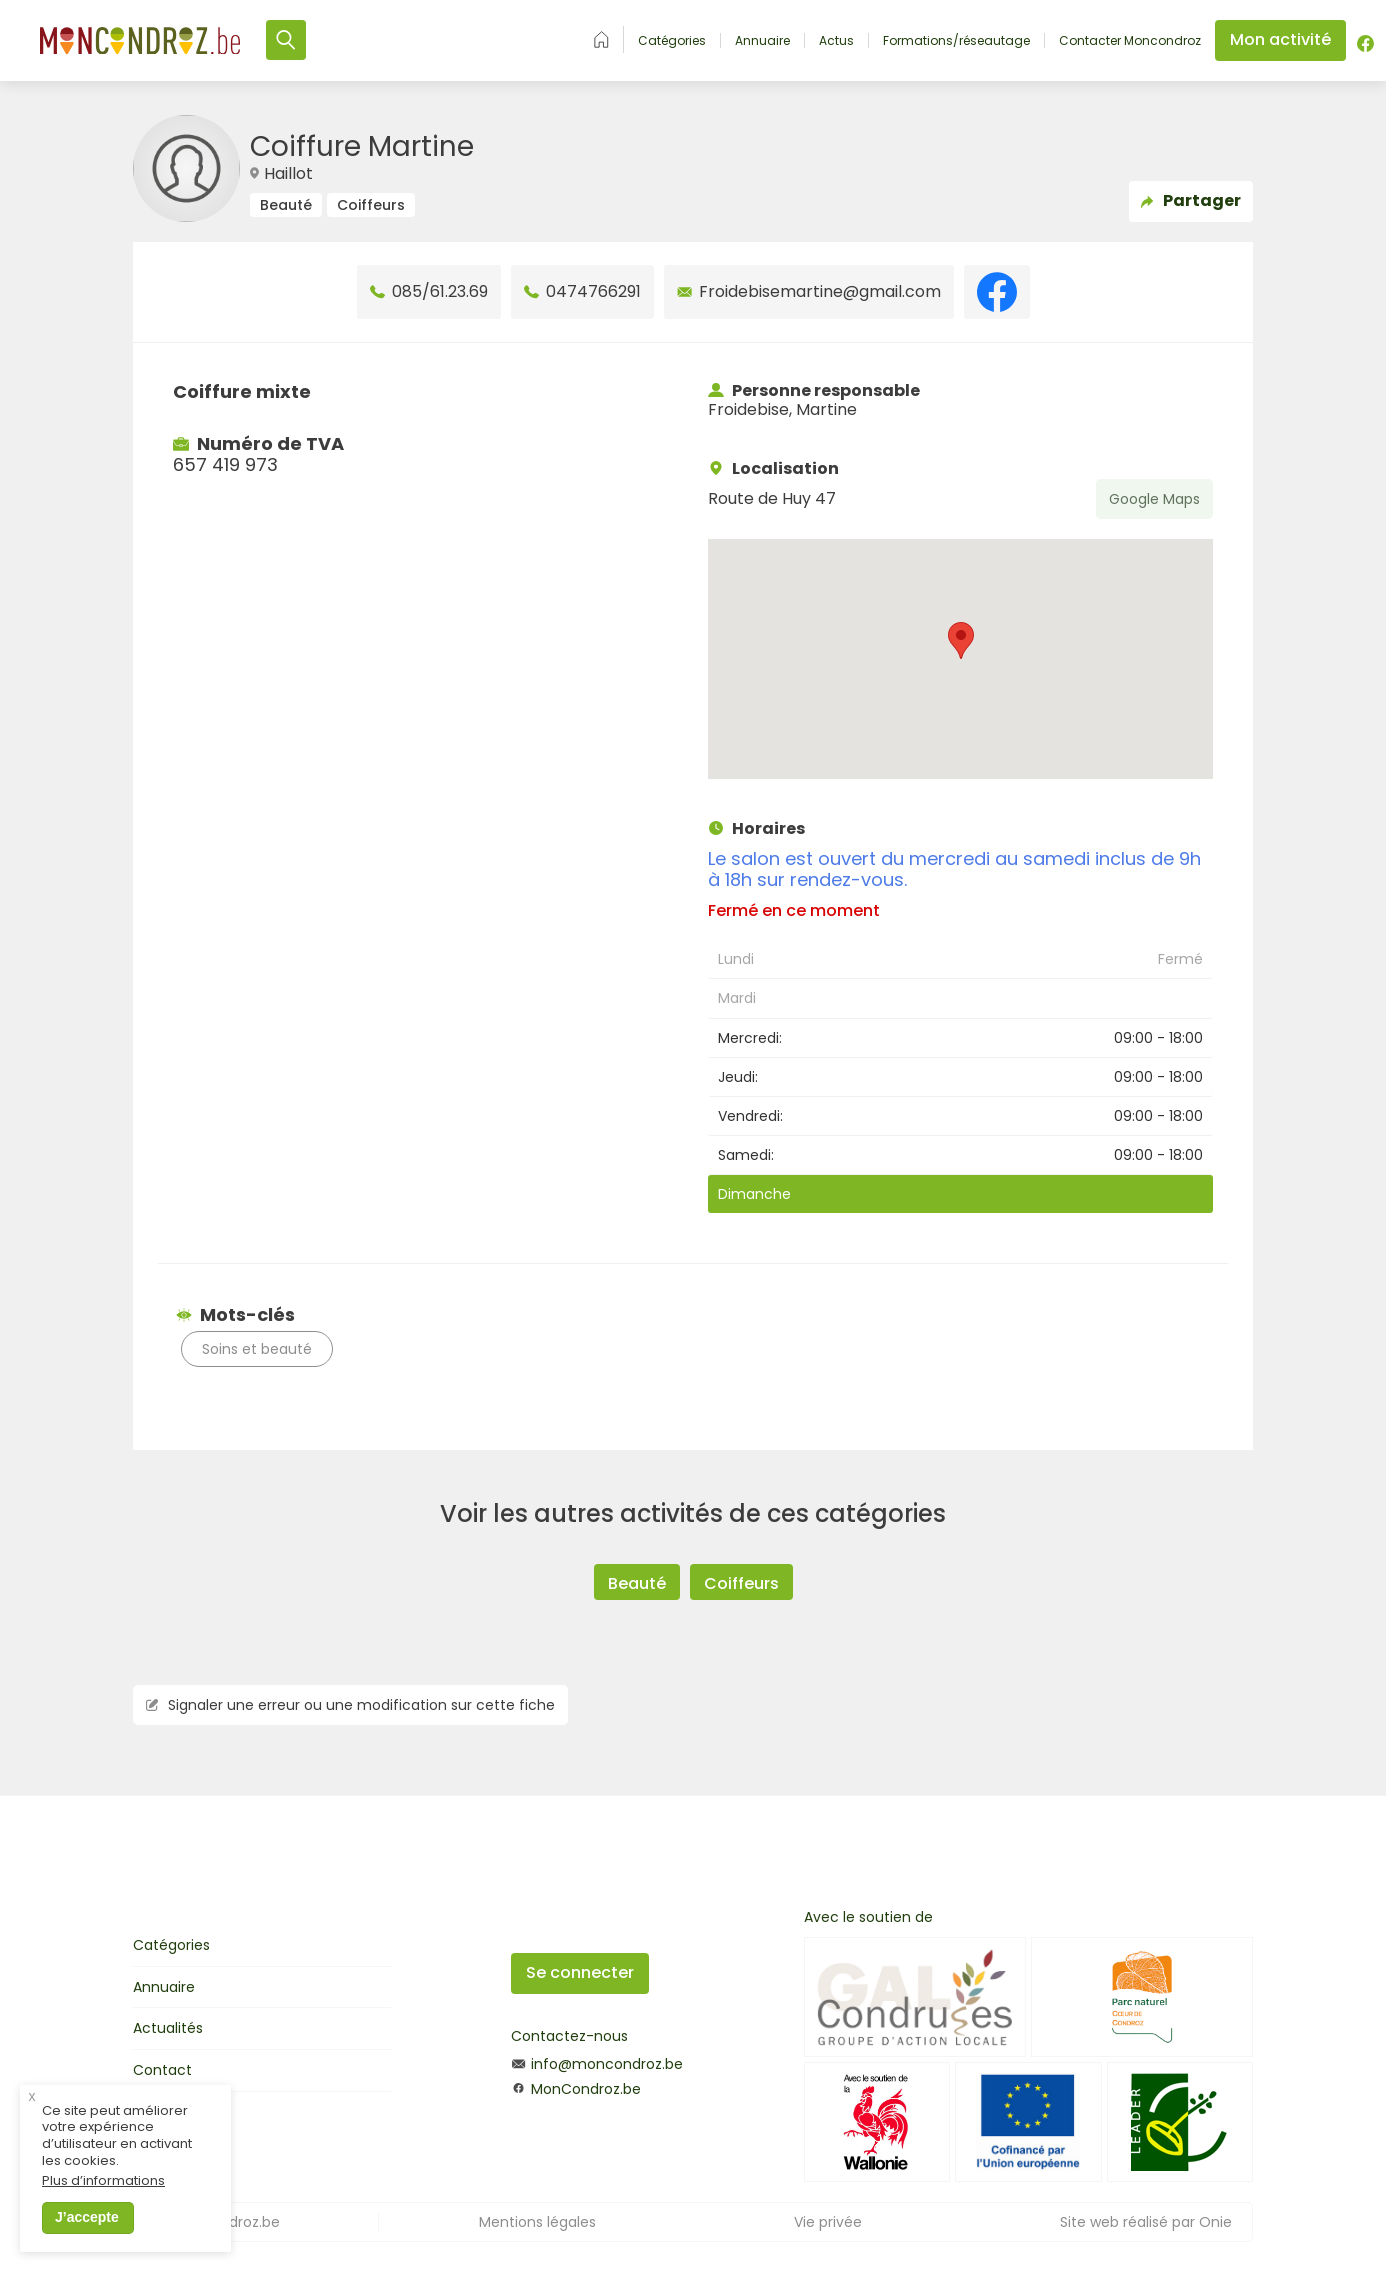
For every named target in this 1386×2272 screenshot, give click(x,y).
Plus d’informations (103, 2181)
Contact (162, 2070)
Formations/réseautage (956, 41)
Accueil (601, 39)
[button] (961, 640)
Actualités (168, 2028)
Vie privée (828, 2222)
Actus (836, 41)
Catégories (672, 41)
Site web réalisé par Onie (1146, 2222)
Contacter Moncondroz (1130, 41)
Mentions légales (537, 2222)
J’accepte (87, 2217)
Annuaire (762, 41)
